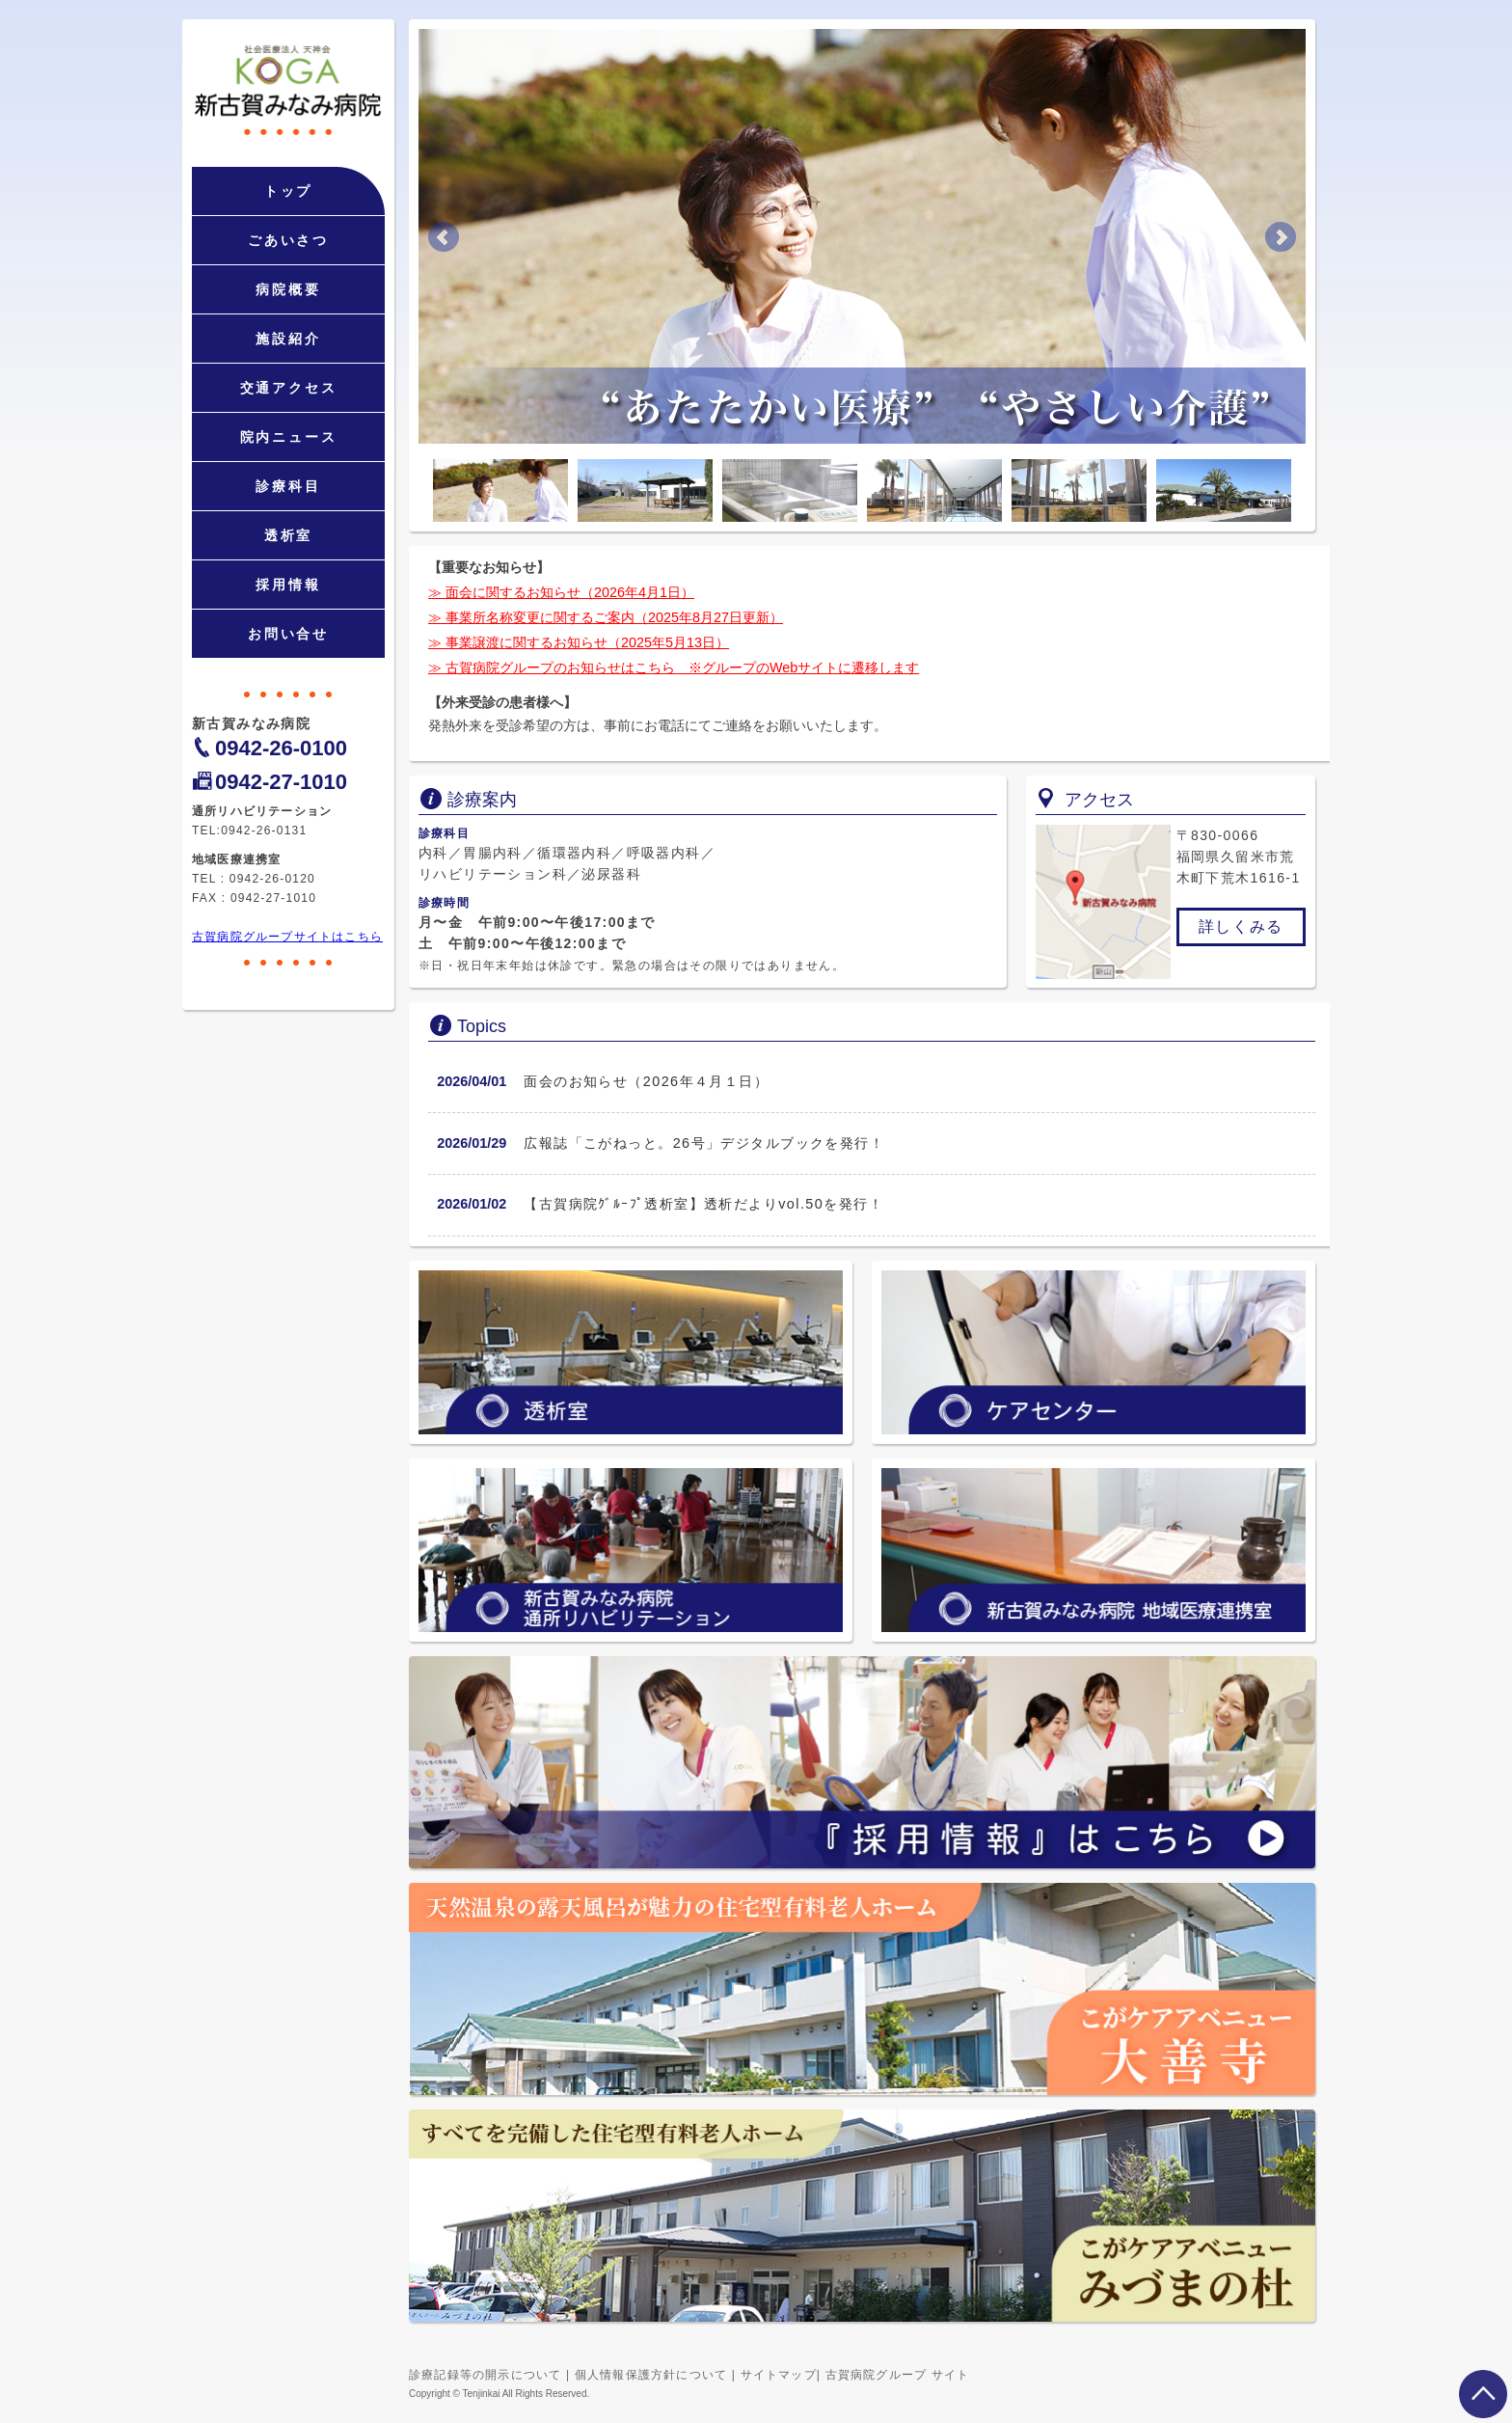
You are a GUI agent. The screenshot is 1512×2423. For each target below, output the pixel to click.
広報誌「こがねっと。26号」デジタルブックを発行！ (704, 1143)
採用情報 (288, 584)
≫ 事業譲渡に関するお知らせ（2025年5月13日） (578, 642)
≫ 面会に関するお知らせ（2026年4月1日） (561, 592)
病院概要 (288, 289)
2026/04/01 (471, 1081)
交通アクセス (289, 387)
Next (1280, 237)
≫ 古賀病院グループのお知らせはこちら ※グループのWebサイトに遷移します (673, 667)
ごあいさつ (288, 240)
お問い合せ (288, 633)
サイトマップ (779, 2375)
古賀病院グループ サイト (897, 2375)
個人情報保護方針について (651, 2375)
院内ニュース (289, 437)
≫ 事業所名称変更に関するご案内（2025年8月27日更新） (605, 617)
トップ (288, 191)
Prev (443, 237)
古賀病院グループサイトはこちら (287, 936)
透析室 (288, 535)
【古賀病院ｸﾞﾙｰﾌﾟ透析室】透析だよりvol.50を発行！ (703, 1204)
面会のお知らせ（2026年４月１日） (646, 1081)
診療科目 (288, 486)
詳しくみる (1241, 926)
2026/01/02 (471, 1204)
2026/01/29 (471, 1143)
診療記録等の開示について (485, 2375)
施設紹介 (288, 338)
